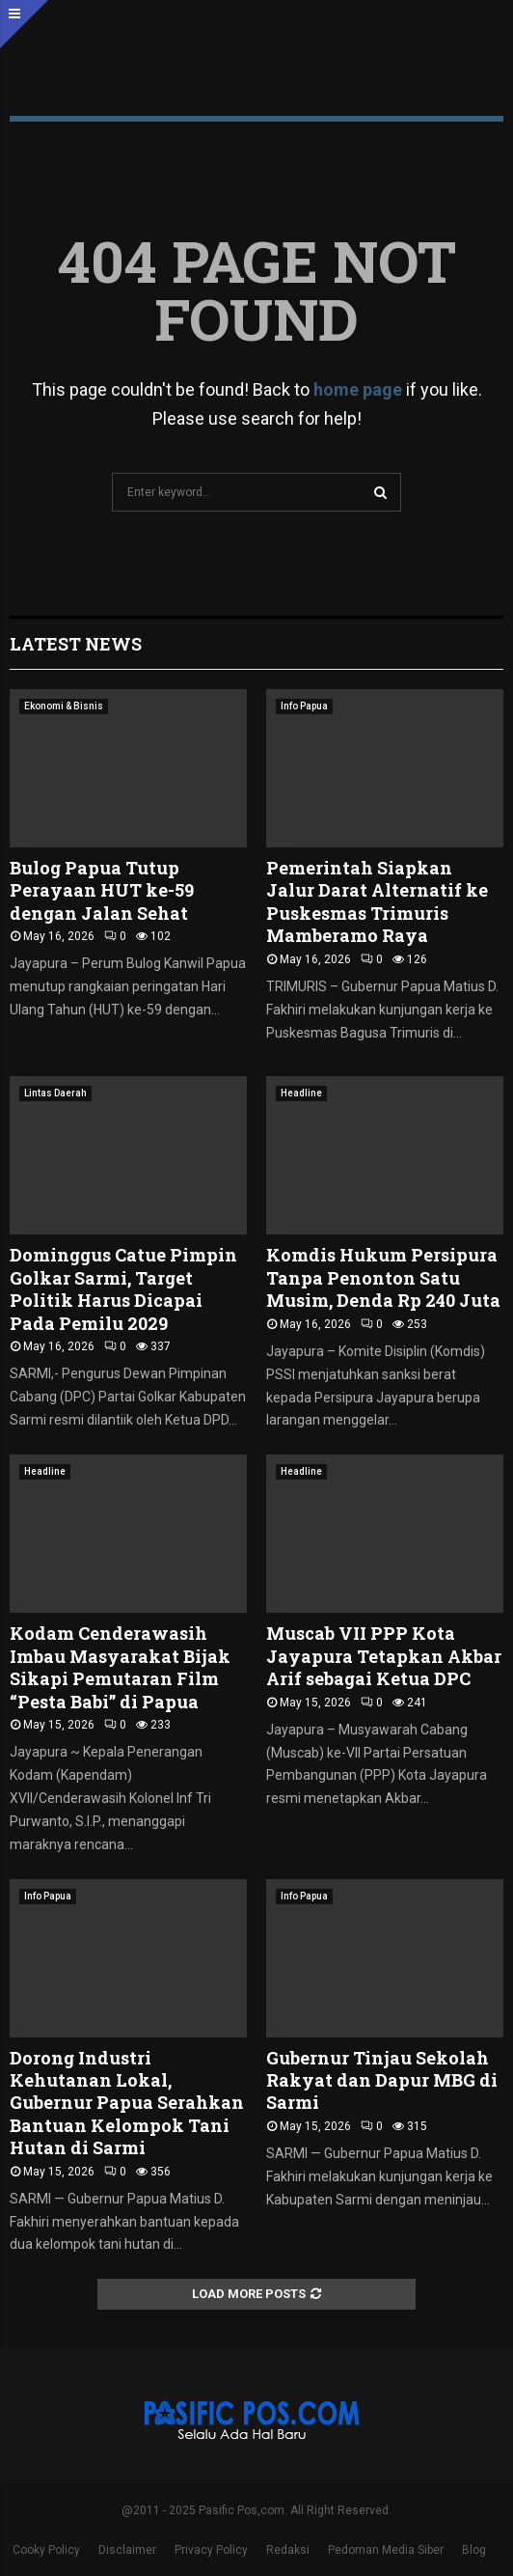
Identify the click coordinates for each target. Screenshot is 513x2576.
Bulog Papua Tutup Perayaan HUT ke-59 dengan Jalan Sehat (102, 890)
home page (357, 389)
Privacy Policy (211, 2550)
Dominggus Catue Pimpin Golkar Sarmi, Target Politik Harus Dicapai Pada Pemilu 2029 (123, 1288)
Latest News (76, 643)
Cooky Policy (46, 2550)
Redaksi (288, 2550)
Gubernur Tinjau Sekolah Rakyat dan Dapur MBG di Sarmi (382, 2080)
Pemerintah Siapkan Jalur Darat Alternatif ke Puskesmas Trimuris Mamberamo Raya (377, 901)
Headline (301, 1093)
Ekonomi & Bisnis (63, 706)
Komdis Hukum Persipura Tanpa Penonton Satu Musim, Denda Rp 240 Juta (383, 1277)
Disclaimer (127, 2550)
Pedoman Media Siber (386, 2550)
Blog (474, 2550)
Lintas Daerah (55, 1093)
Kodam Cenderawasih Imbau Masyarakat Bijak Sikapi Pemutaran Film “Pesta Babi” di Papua (120, 1666)
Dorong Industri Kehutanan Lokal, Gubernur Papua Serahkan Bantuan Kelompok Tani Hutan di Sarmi (127, 2103)
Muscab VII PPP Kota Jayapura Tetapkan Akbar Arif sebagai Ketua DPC (383, 1655)
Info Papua (304, 706)
